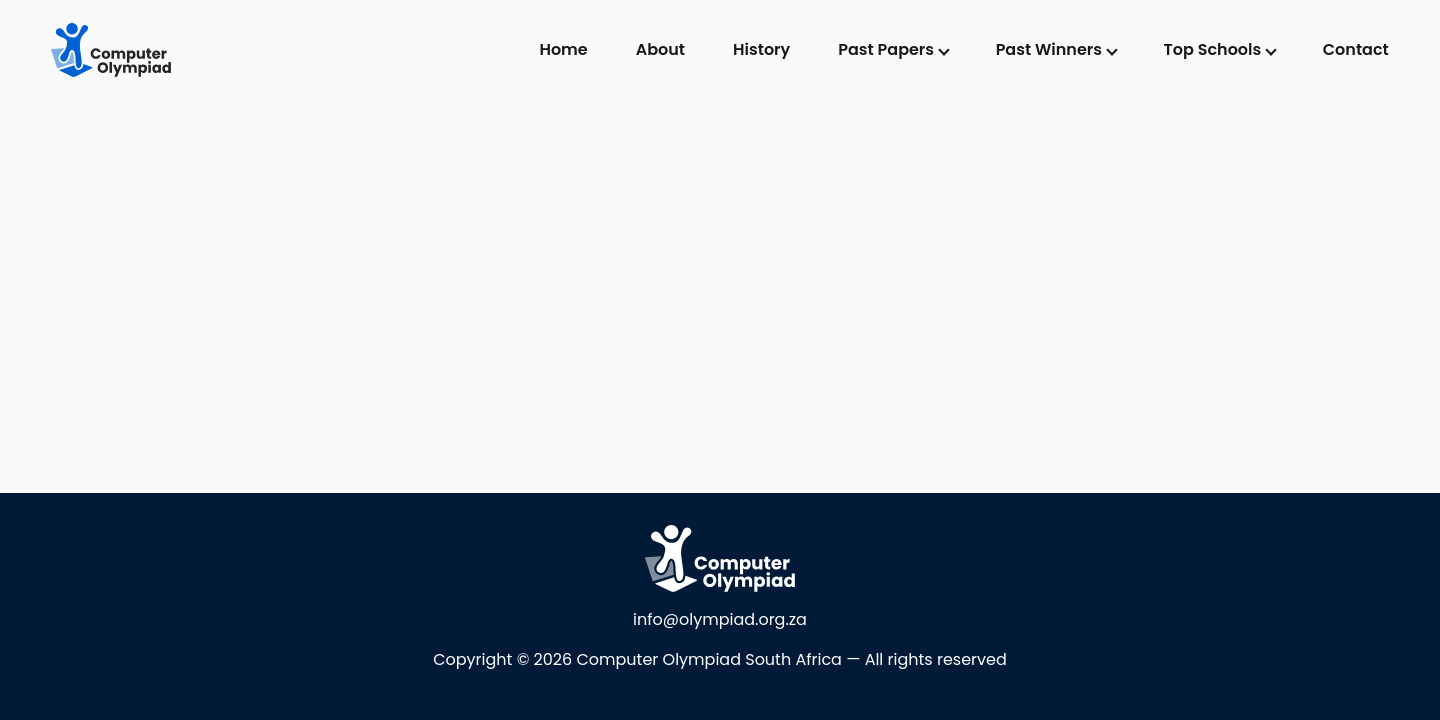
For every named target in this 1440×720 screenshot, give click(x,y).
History (761, 49)
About (660, 49)
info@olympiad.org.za (720, 619)
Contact (1356, 49)
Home (563, 49)
